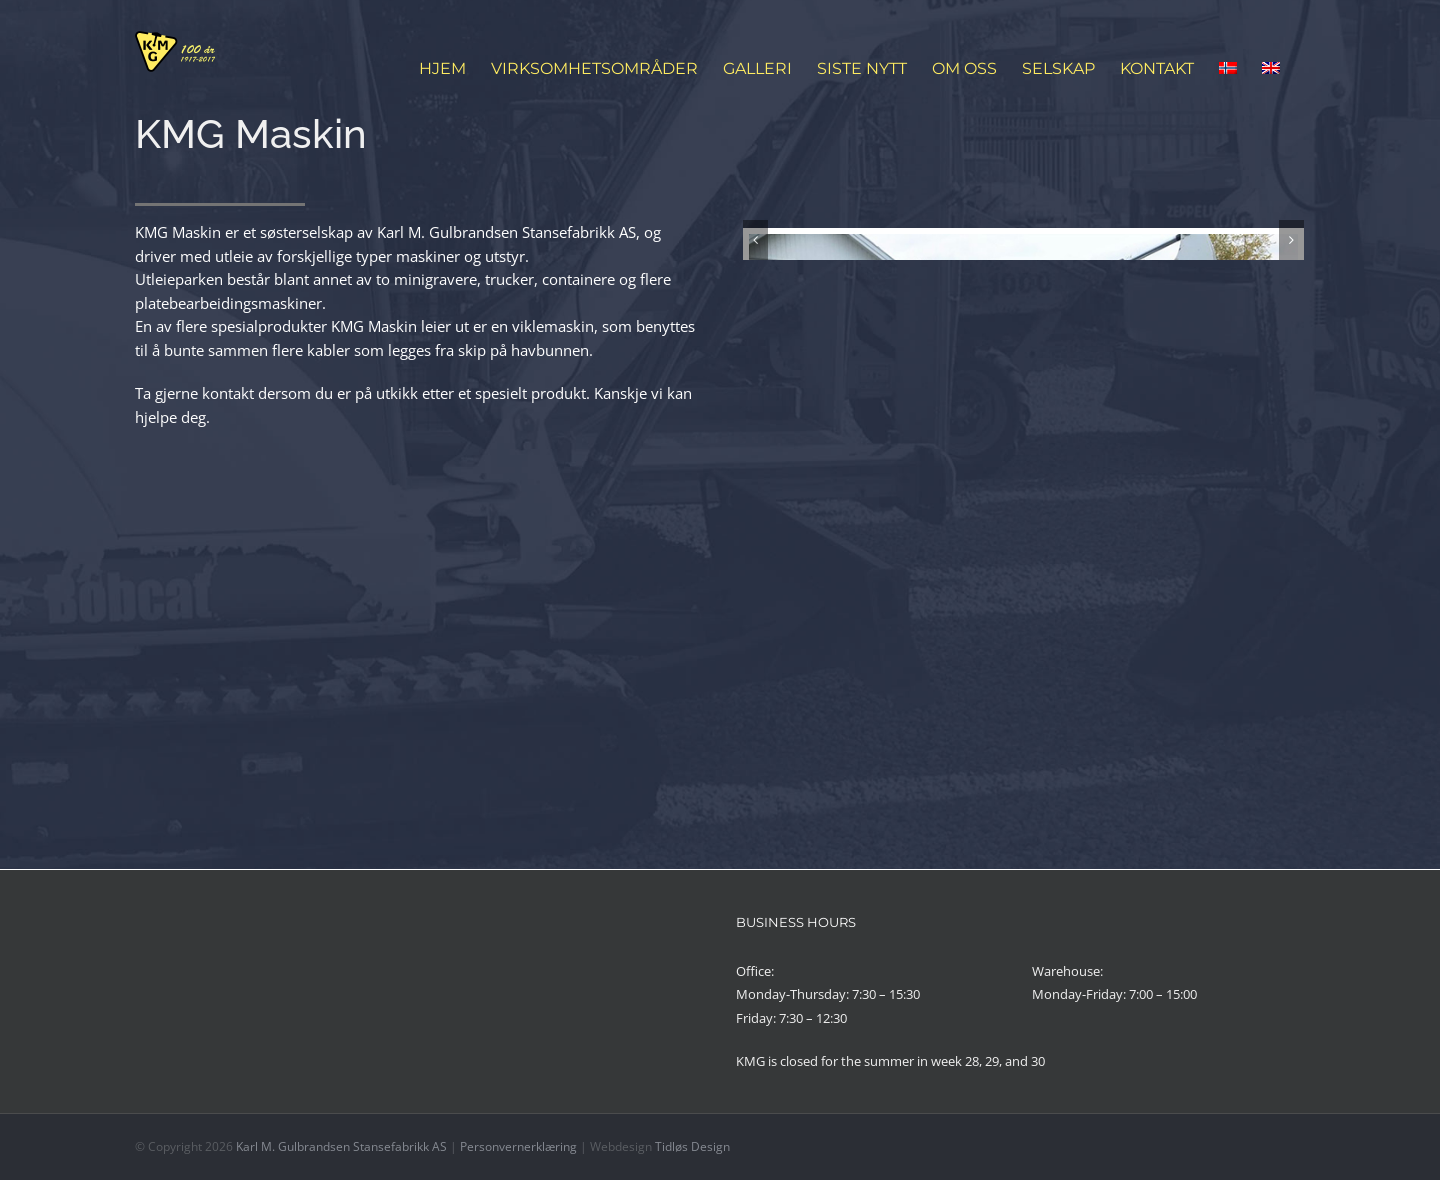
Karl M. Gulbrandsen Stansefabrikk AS (341, 1146)
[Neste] (1291, 441)
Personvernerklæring (518, 1146)
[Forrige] (755, 441)
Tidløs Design (692, 1146)
